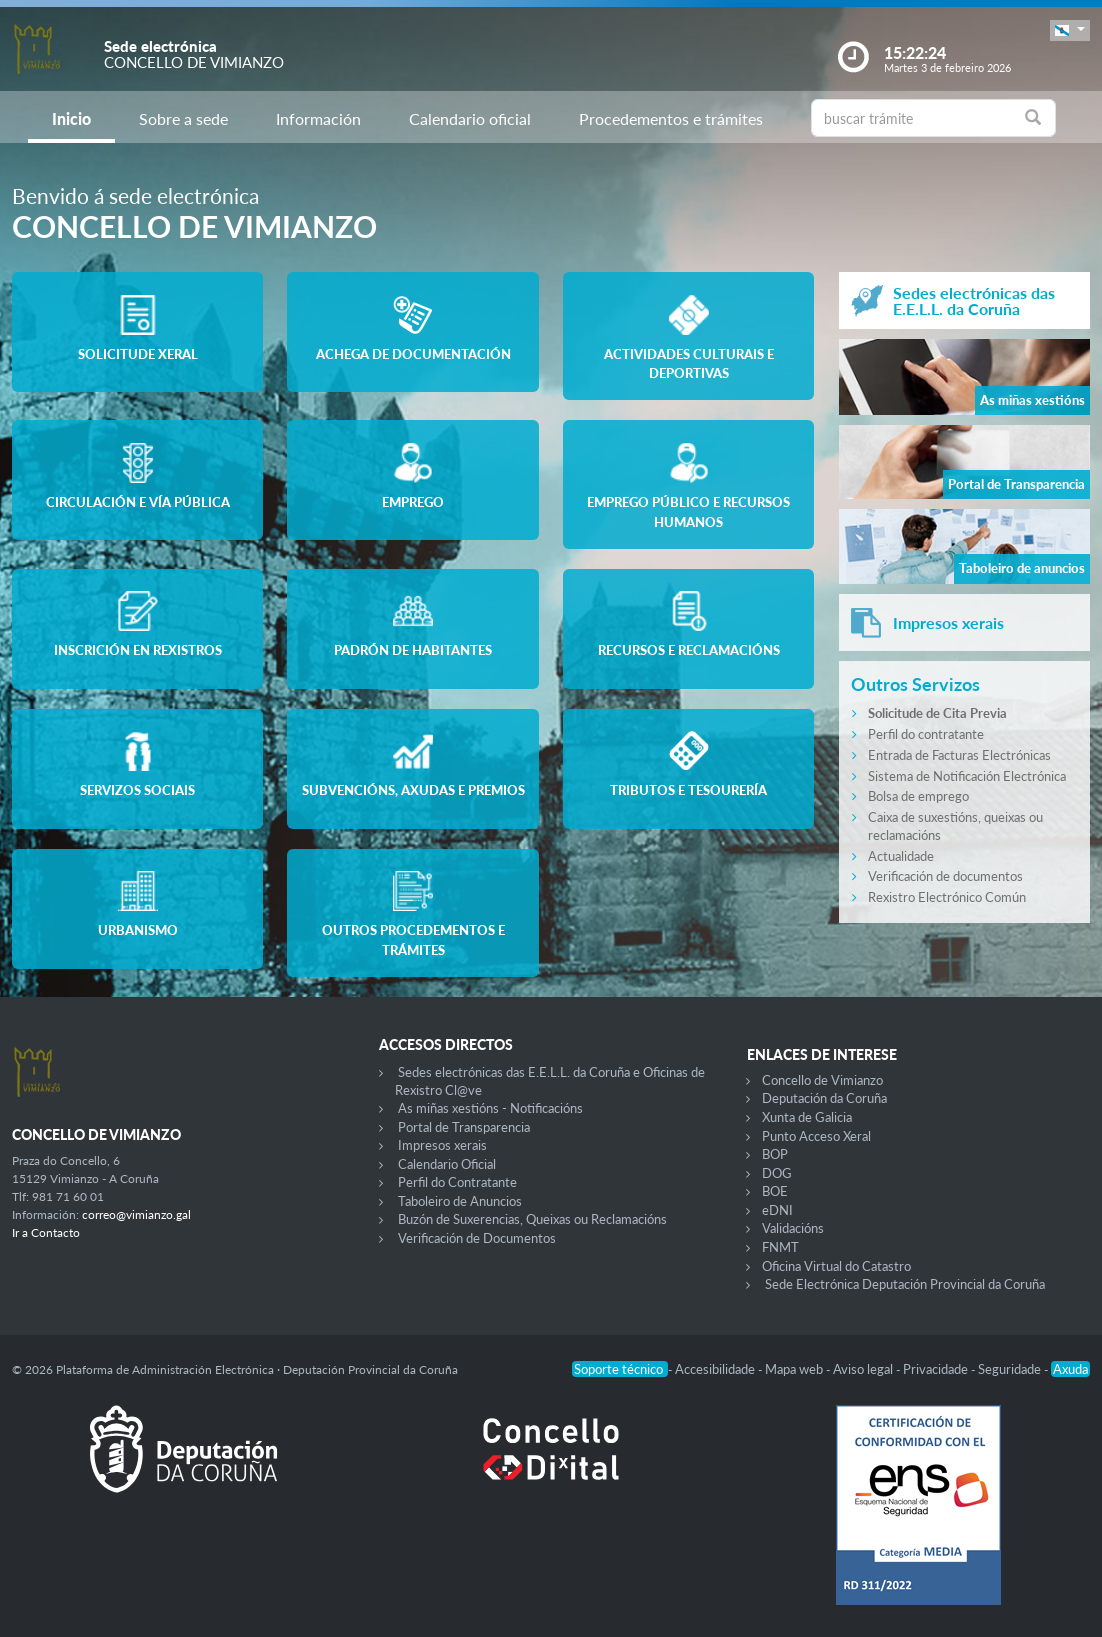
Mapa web (795, 1369)
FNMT (780, 1247)
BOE (775, 1191)
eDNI (777, 1210)
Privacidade (937, 1369)
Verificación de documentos (945, 876)
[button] (1070, 30)
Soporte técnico (620, 1369)
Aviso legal (864, 1369)
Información (318, 118)
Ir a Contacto (46, 1232)
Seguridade (1011, 1369)
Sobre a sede (183, 118)
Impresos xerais (442, 1145)
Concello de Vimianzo (822, 1080)
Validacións (793, 1228)
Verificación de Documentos (477, 1238)
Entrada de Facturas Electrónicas (959, 755)
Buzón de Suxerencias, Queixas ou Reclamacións (532, 1219)
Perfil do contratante (926, 734)
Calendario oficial (470, 118)
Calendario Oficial (447, 1164)
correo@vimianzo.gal (136, 1214)
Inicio (71, 118)
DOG (777, 1173)
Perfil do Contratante (457, 1182)
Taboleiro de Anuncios (460, 1201)
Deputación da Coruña (824, 1098)
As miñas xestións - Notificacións (490, 1108)
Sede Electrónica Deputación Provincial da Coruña (905, 1284)
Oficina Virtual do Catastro (836, 1266)
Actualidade (901, 856)
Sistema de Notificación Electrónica (967, 776)
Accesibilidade (716, 1369)
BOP (775, 1154)
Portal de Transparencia (464, 1127)
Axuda (1070, 1369)
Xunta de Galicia (807, 1117)
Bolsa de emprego (918, 796)
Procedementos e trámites (671, 118)
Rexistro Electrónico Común (947, 897)
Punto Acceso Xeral (816, 1136)
